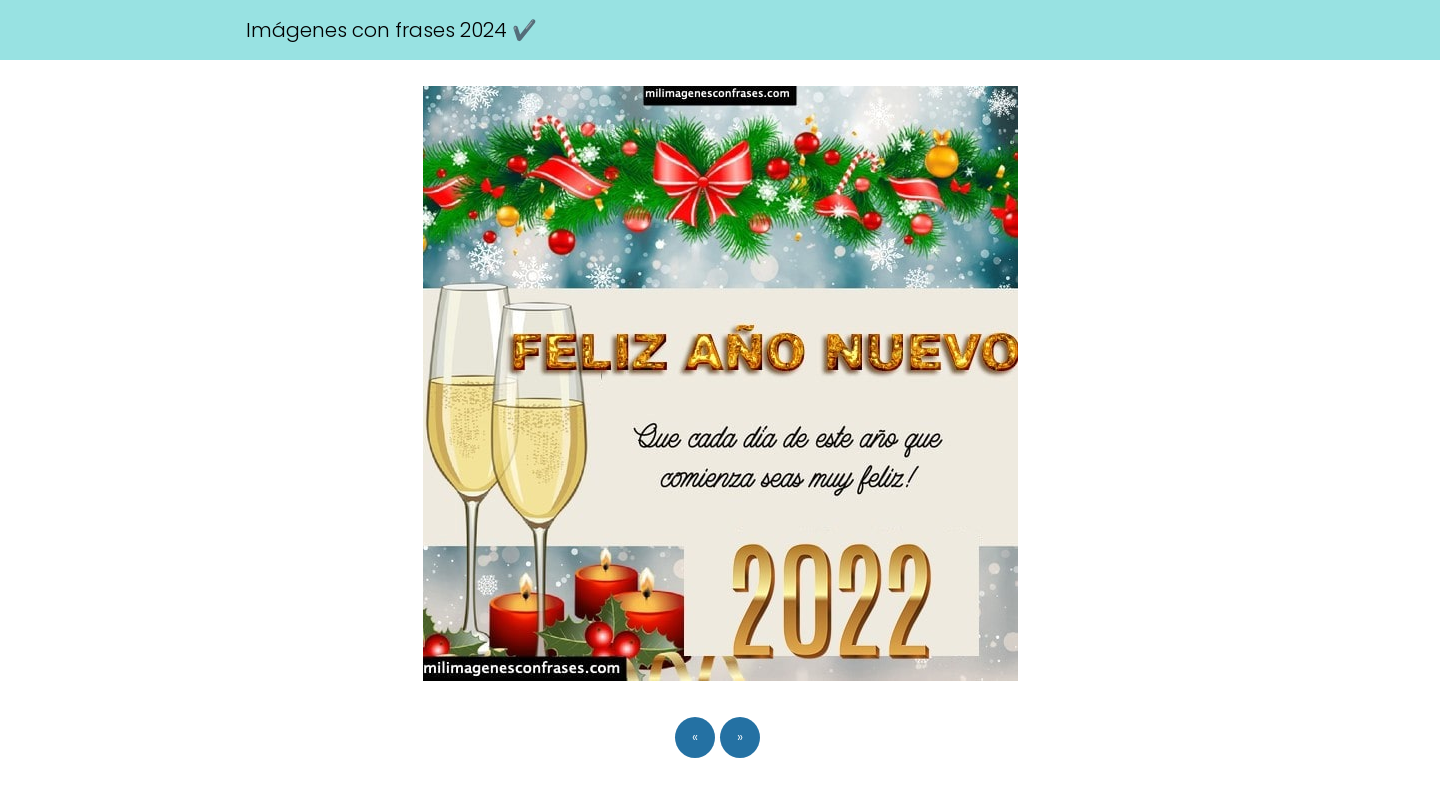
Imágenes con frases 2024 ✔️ (391, 30)
